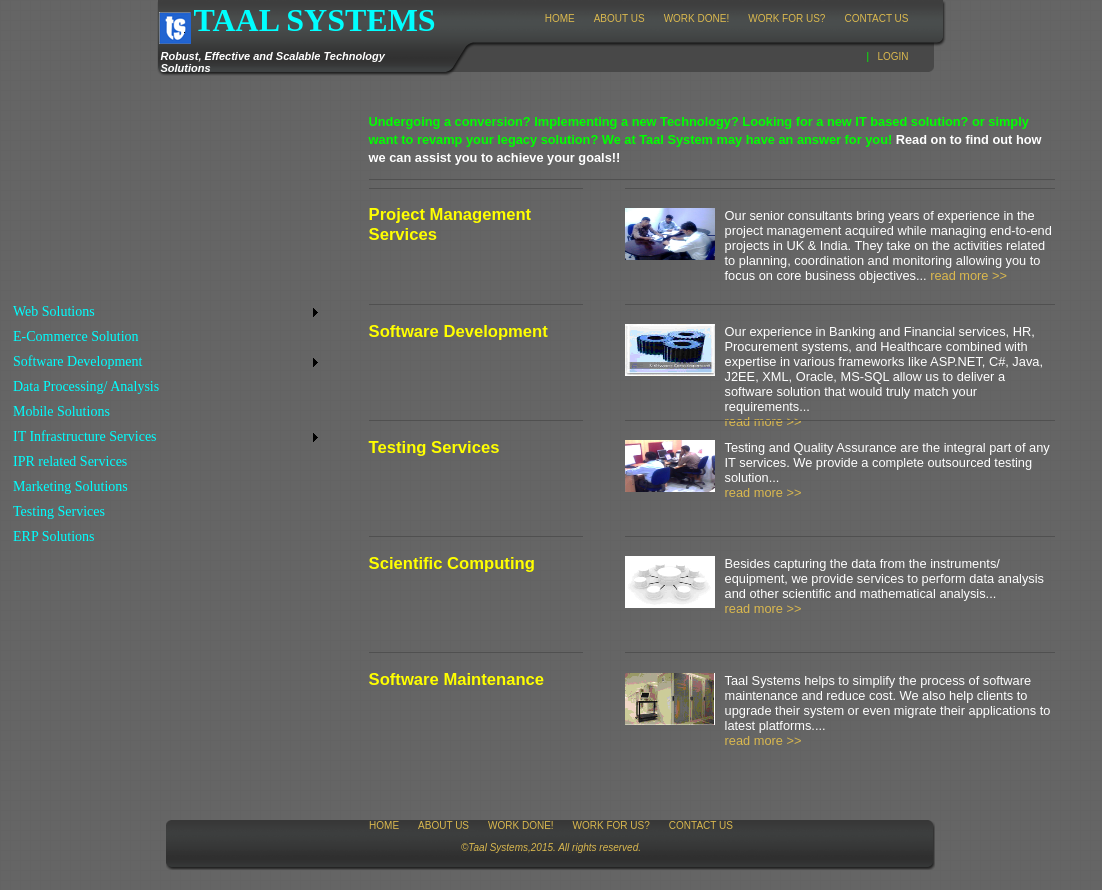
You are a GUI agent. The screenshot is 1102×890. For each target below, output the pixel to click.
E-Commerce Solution (76, 336)
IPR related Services (70, 461)
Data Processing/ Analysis (86, 386)
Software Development (77, 361)
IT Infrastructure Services (85, 436)
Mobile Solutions (61, 411)
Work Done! (697, 18)
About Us (619, 18)
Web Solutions (54, 311)
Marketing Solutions (70, 486)
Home (560, 18)
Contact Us (876, 18)
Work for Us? (786, 18)
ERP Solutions (54, 536)
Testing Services (59, 511)
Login (892, 56)
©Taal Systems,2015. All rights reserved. (551, 847)
